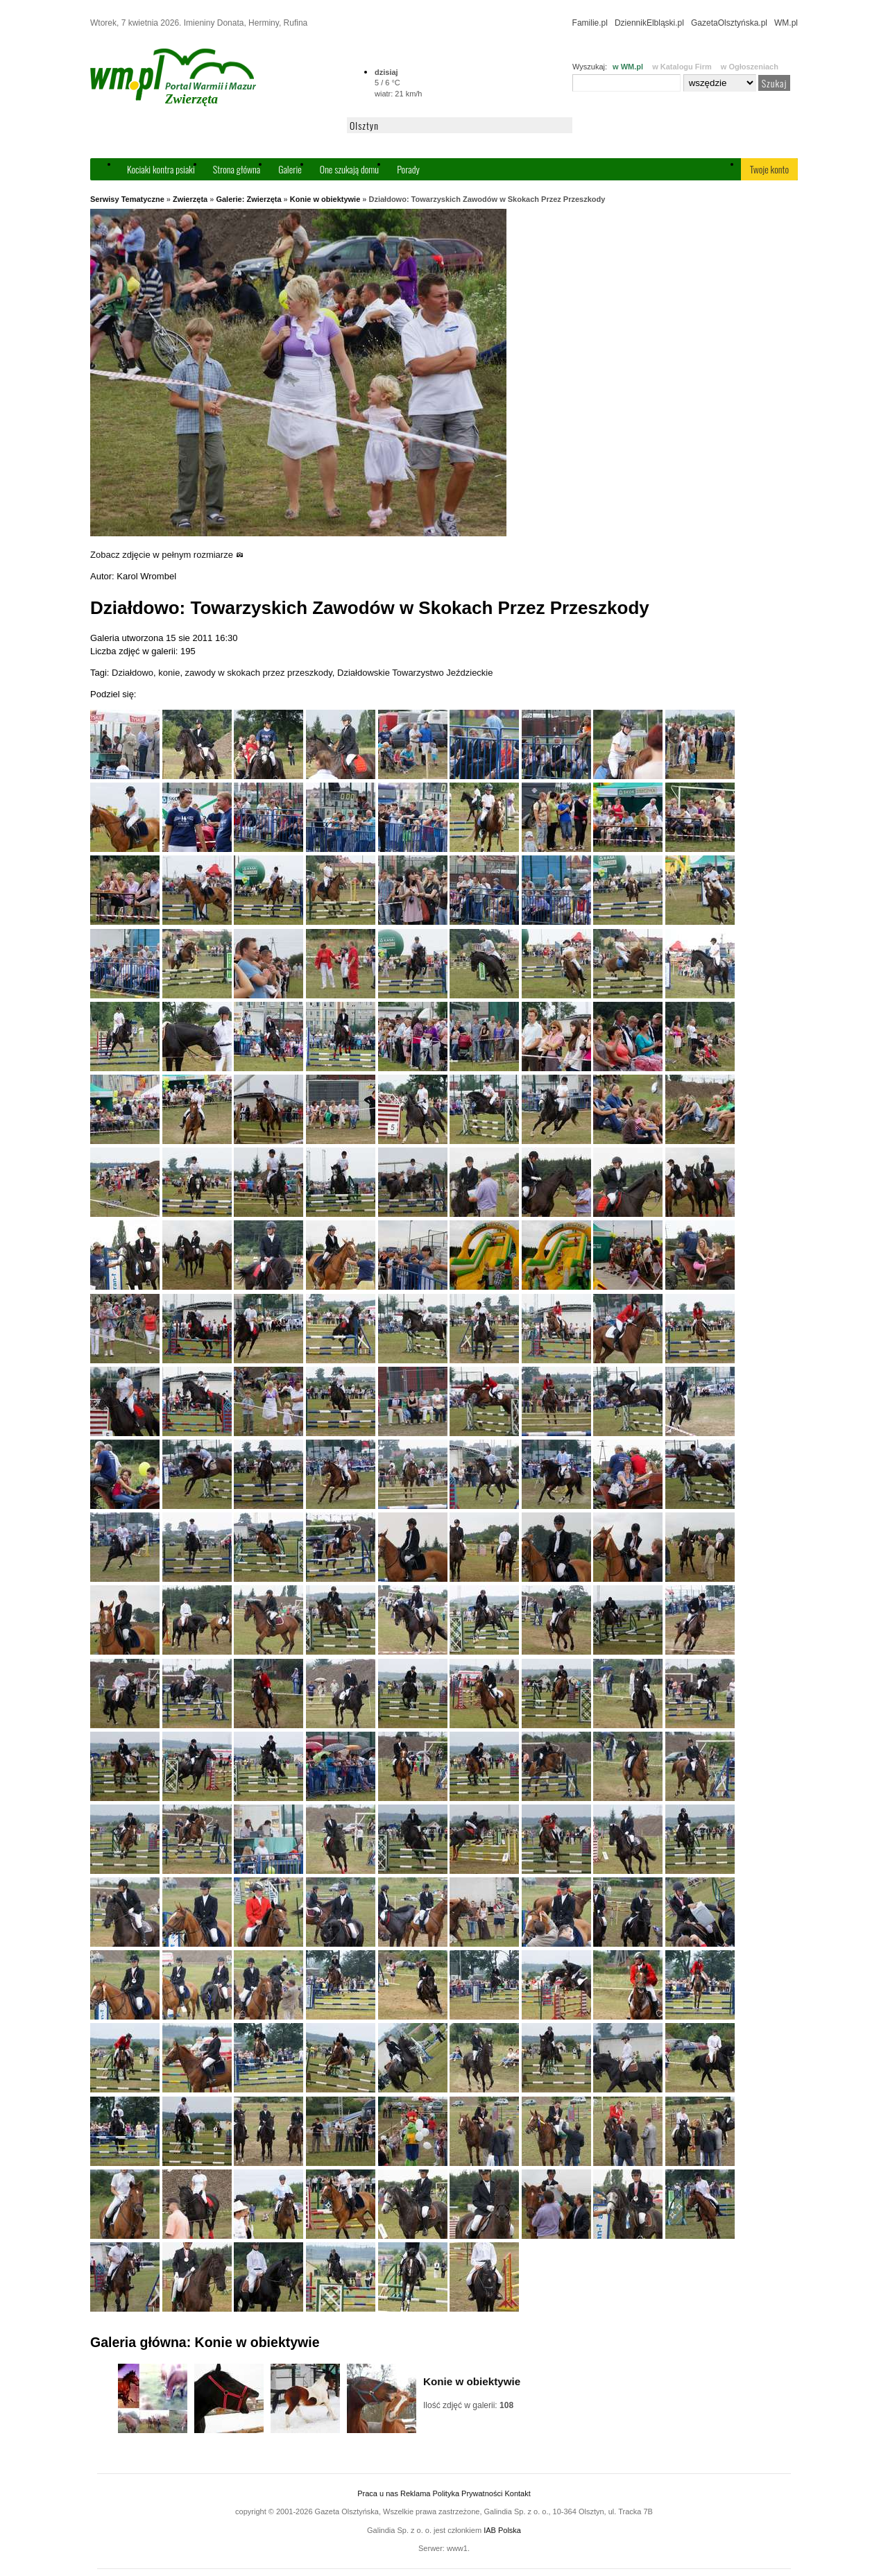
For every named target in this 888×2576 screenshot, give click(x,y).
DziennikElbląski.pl (649, 23)
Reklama (415, 2493)
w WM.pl (628, 66)
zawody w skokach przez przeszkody (258, 672)
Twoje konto (769, 169)
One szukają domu (349, 169)
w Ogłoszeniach (749, 66)
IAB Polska (502, 2530)
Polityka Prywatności (467, 2493)
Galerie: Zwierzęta (248, 199)
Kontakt (517, 2493)
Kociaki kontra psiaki (161, 169)
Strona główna (236, 169)
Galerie (290, 169)
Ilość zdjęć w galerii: (468, 2405)
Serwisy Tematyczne (127, 199)
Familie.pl (590, 23)
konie (169, 672)
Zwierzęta (190, 199)
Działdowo (132, 672)
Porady (408, 169)
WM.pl (786, 23)
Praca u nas (377, 2493)
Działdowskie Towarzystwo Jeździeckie (415, 672)
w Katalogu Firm (682, 66)
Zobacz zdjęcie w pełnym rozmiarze (167, 554)
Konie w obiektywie (325, 199)
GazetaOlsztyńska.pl (729, 23)
